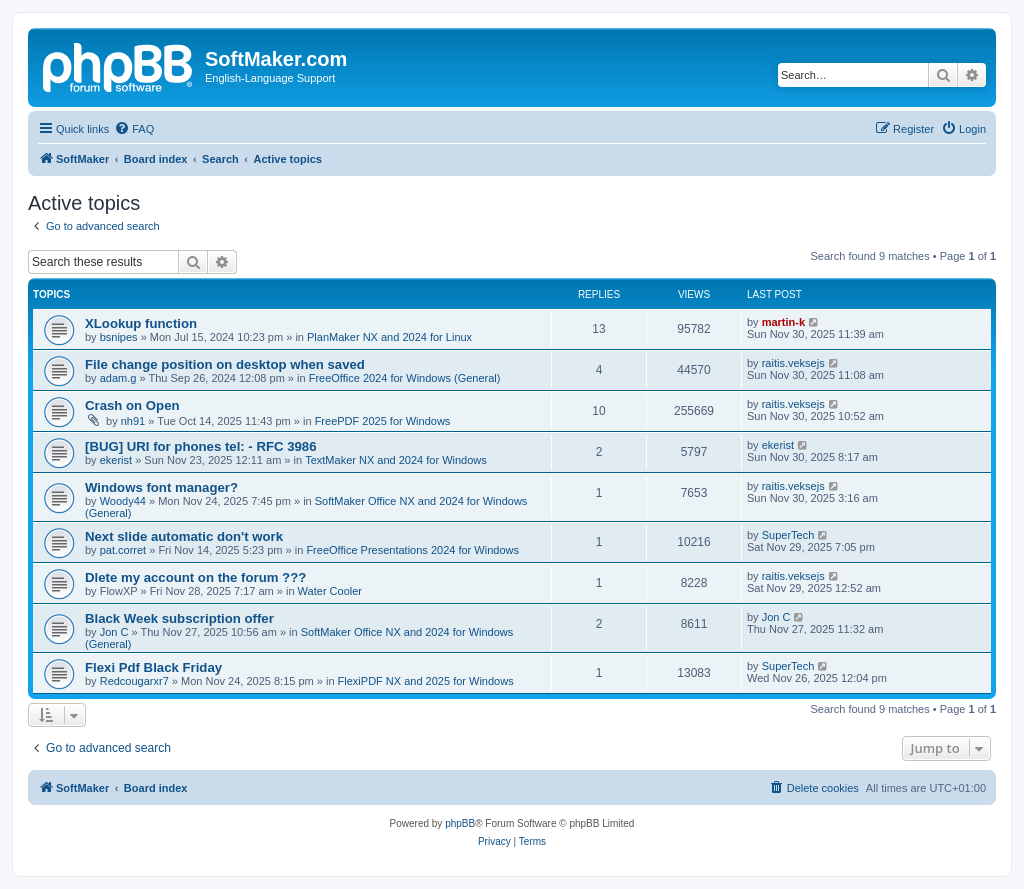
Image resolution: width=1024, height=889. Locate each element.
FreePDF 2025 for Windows (383, 421)
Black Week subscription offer (179, 618)
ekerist (116, 460)
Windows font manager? (161, 487)
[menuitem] (134, 129)
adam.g (118, 378)
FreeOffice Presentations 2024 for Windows (412, 550)
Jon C (114, 632)
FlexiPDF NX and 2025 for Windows (426, 681)
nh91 (133, 421)
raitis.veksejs (793, 363)
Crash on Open (132, 405)
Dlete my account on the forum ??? (195, 577)
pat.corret (123, 550)
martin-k (783, 322)
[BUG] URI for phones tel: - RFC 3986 (201, 446)
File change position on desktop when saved (225, 364)
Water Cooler (330, 591)
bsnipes (119, 337)
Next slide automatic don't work (184, 536)
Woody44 (123, 501)
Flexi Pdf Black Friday (153, 667)
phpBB (460, 823)
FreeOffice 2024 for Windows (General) (405, 378)
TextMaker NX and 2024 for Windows (396, 460)
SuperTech (788, 535)
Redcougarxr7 (134, 681)
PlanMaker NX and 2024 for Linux (389, 337)
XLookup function (141, 323)
